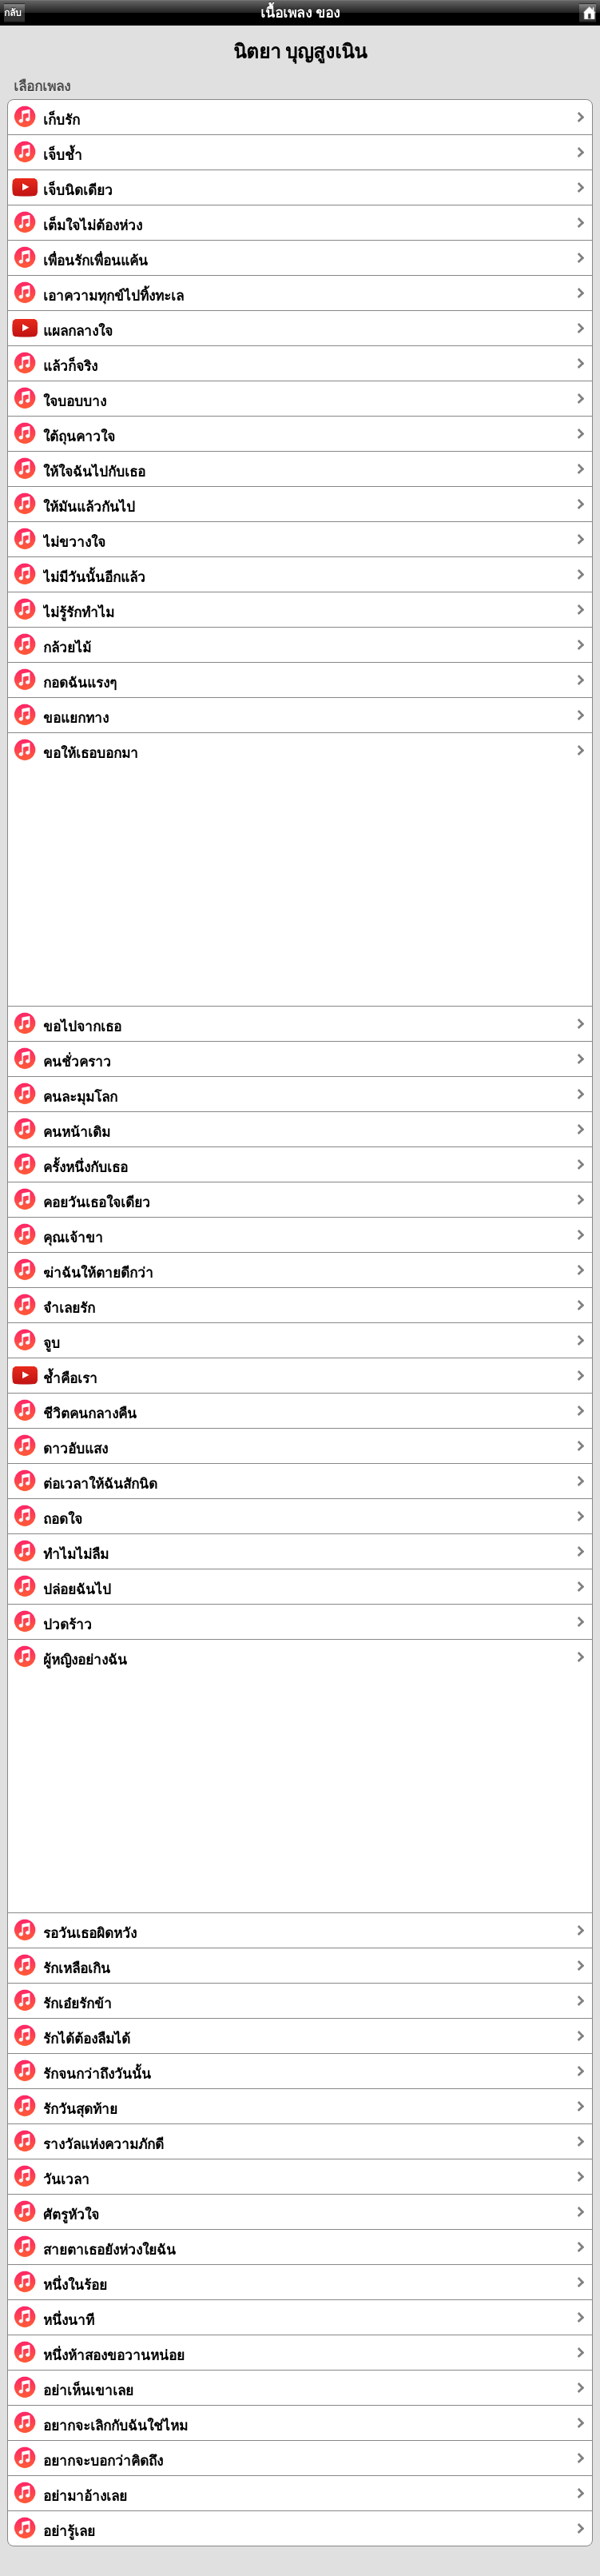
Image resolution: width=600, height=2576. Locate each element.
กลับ (13, 12)
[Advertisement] (300, 894)
